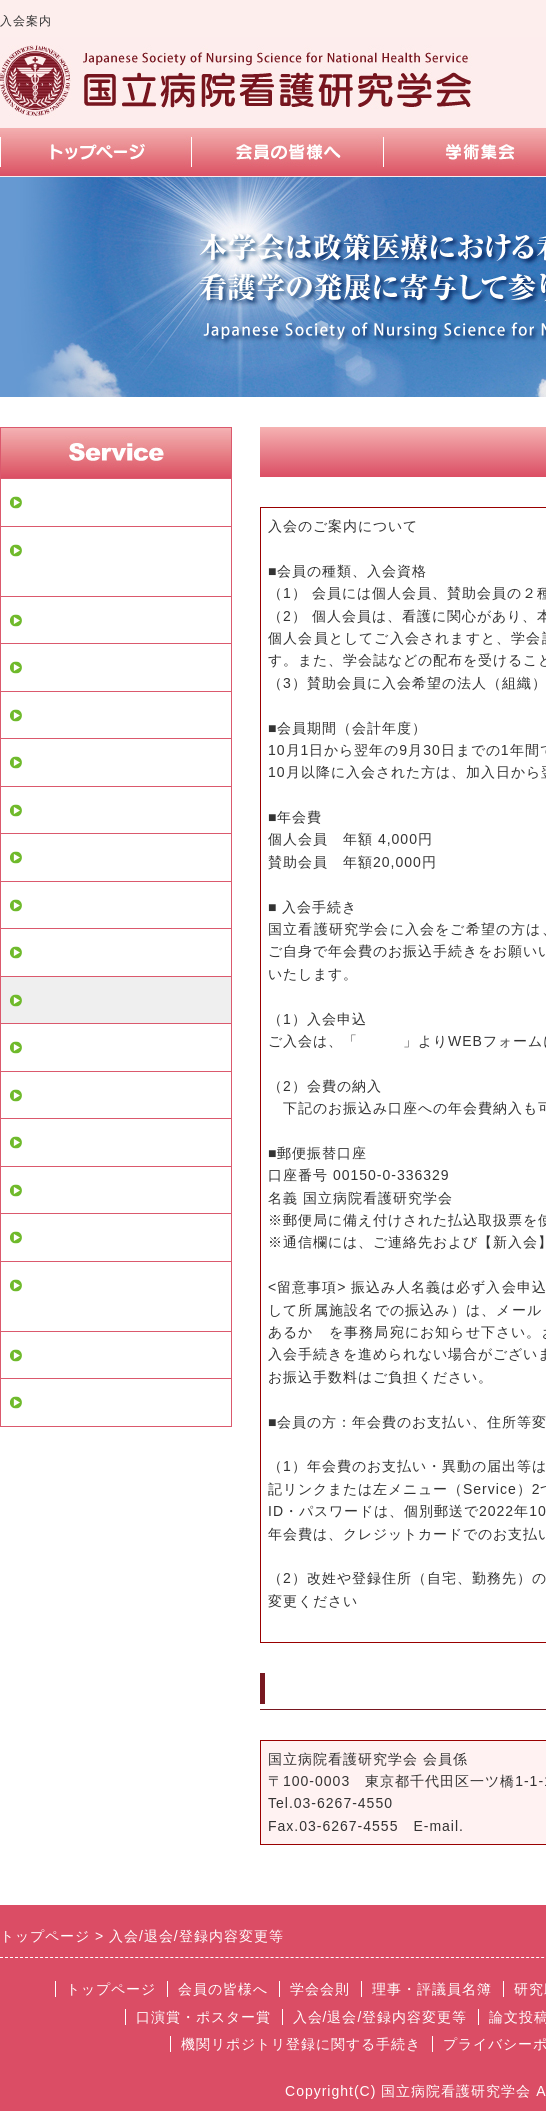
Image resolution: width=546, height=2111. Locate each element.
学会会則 (58, 667)
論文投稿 (58, 1047)
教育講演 (58, 857)
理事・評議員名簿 (90, 715)
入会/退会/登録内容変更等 (119, 1000)
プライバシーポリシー (106, 1355)
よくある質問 (74, 1142)
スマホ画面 (66, 1237)
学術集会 (58, 905)
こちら (380, 1041)
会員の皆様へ (74, 620)
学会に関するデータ (98, 810)
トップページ (74, 502)
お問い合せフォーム (98, 1095)
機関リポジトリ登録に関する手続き (122, 1296)
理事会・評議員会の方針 (114, 1402)
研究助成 (58, 762)
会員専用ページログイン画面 (122, 561)
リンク (50, 1190)
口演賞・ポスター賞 (98, 952)
